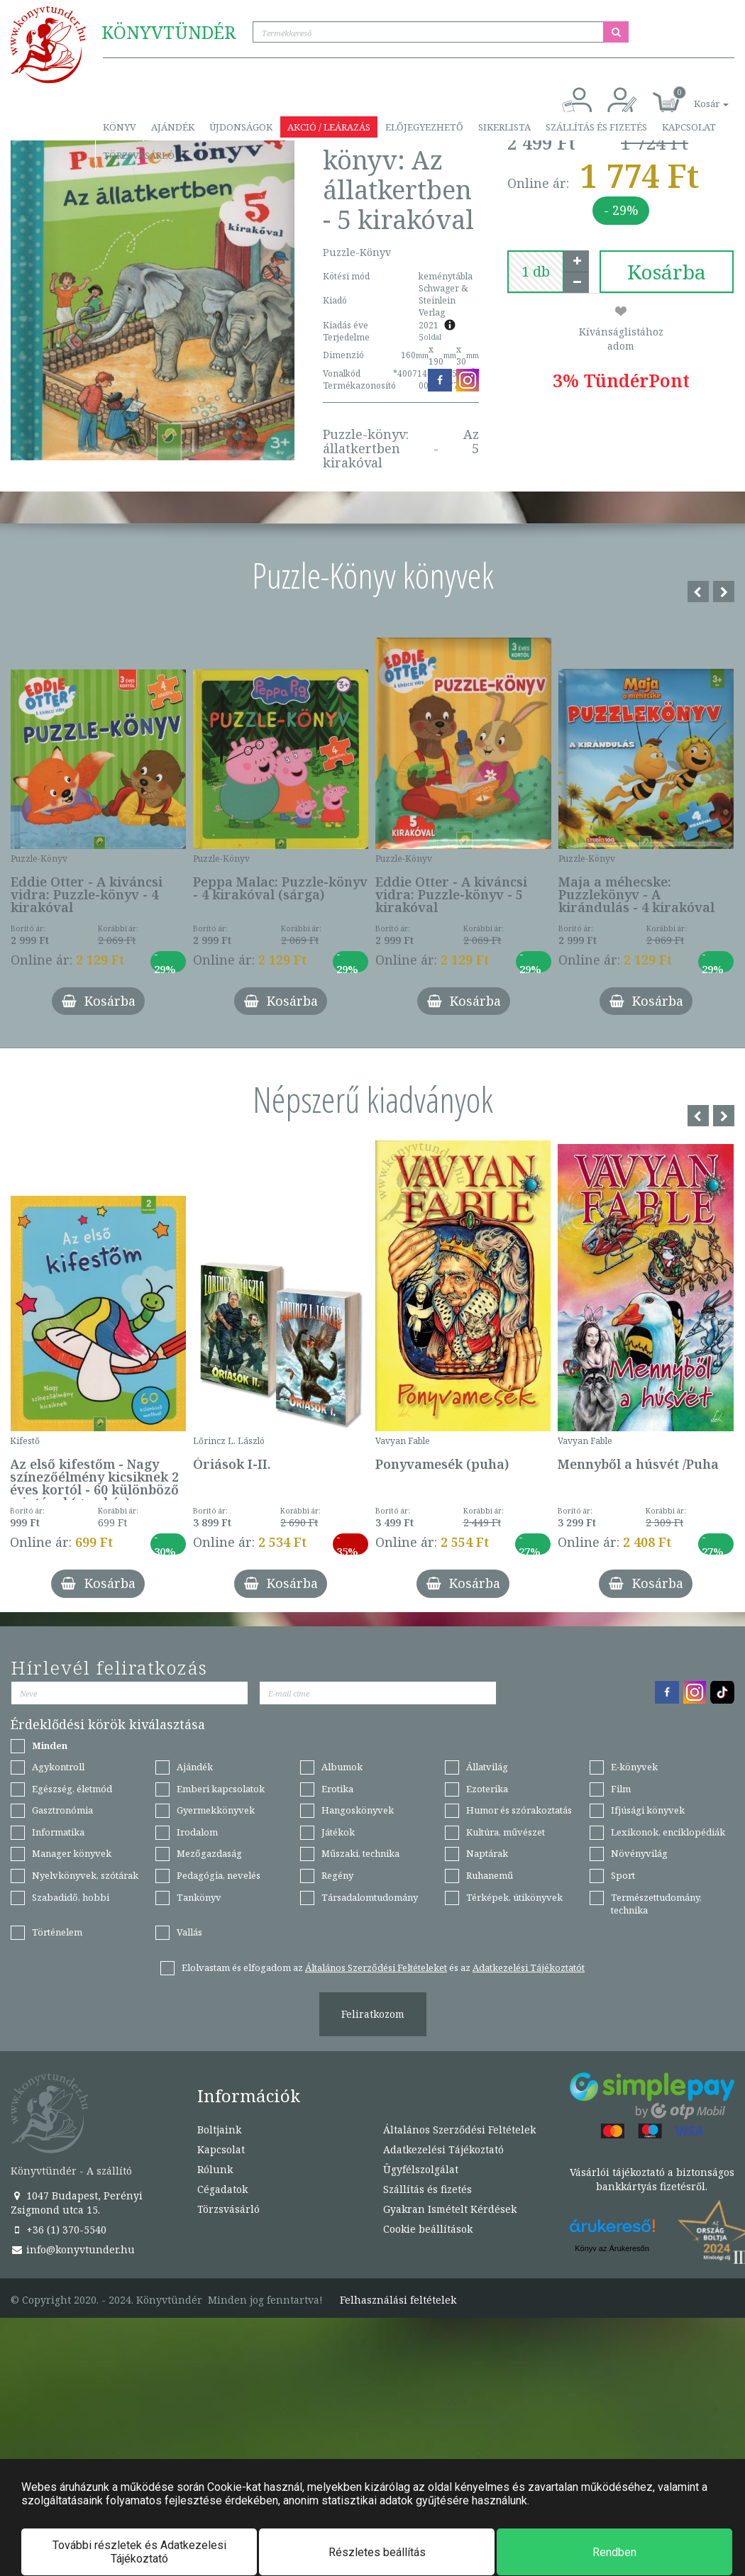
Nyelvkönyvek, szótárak (85, 1875)
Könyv (119, 127)
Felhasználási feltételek (398, 2300)
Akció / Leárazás (328, 127)
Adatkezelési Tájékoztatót (529, 1967)
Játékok (338, 1832)
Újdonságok (240, 127)
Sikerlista (504, 127)
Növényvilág (639, 1853)
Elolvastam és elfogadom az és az (383, 1967)
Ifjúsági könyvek (648, 1810)
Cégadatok (222, 2189)
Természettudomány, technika (656, 1904)
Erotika (337, 1788)
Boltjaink (219, 2129)
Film (621, 1788)
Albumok (342, 1766)
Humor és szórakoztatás (519, 1810)
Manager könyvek (71, 1853)
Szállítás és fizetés (596, 127)
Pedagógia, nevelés (218, 1875)
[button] (695, 96)
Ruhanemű (489, 1875)
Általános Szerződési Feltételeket (376, 1967)
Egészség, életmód (72, 1788)
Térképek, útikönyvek (514, 1897)
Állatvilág (487, 1766)
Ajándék (172, 127)
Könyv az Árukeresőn (612, 2248)
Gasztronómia (62, 1810)
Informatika (58, 1832)
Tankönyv (199, 1897)
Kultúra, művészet (505, 1832)
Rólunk (215, 2169)
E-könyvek (634, 1766)
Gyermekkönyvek (216, 1810)
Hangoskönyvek (357, 1810)
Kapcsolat (689, 127)
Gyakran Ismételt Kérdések (450, 2209)
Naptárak (487, 1853)
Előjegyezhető (424, 127)
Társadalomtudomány (369, 1897)
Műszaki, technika (360, 1853)
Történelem (57, 1932)
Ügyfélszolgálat (420, 2169)
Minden (49, 1745)
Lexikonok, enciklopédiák (668, 1832)
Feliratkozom (372, 2014)
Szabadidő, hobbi (70, 1897)
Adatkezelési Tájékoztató (443, 2149)
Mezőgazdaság (209, 1853)
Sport (623, 1875)
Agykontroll (58, 1766)
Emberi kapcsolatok (221, 1788)
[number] (535, 271)
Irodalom (197, 1832)
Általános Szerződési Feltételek (459, 2129)
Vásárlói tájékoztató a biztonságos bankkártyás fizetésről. (652, 2179)
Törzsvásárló (139, 155)
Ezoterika (487, 1788)
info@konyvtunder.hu (73, 2249)
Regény (337, 1875)
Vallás (189, 1932)
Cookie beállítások (428, 2229)
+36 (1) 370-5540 (58, 2229)
